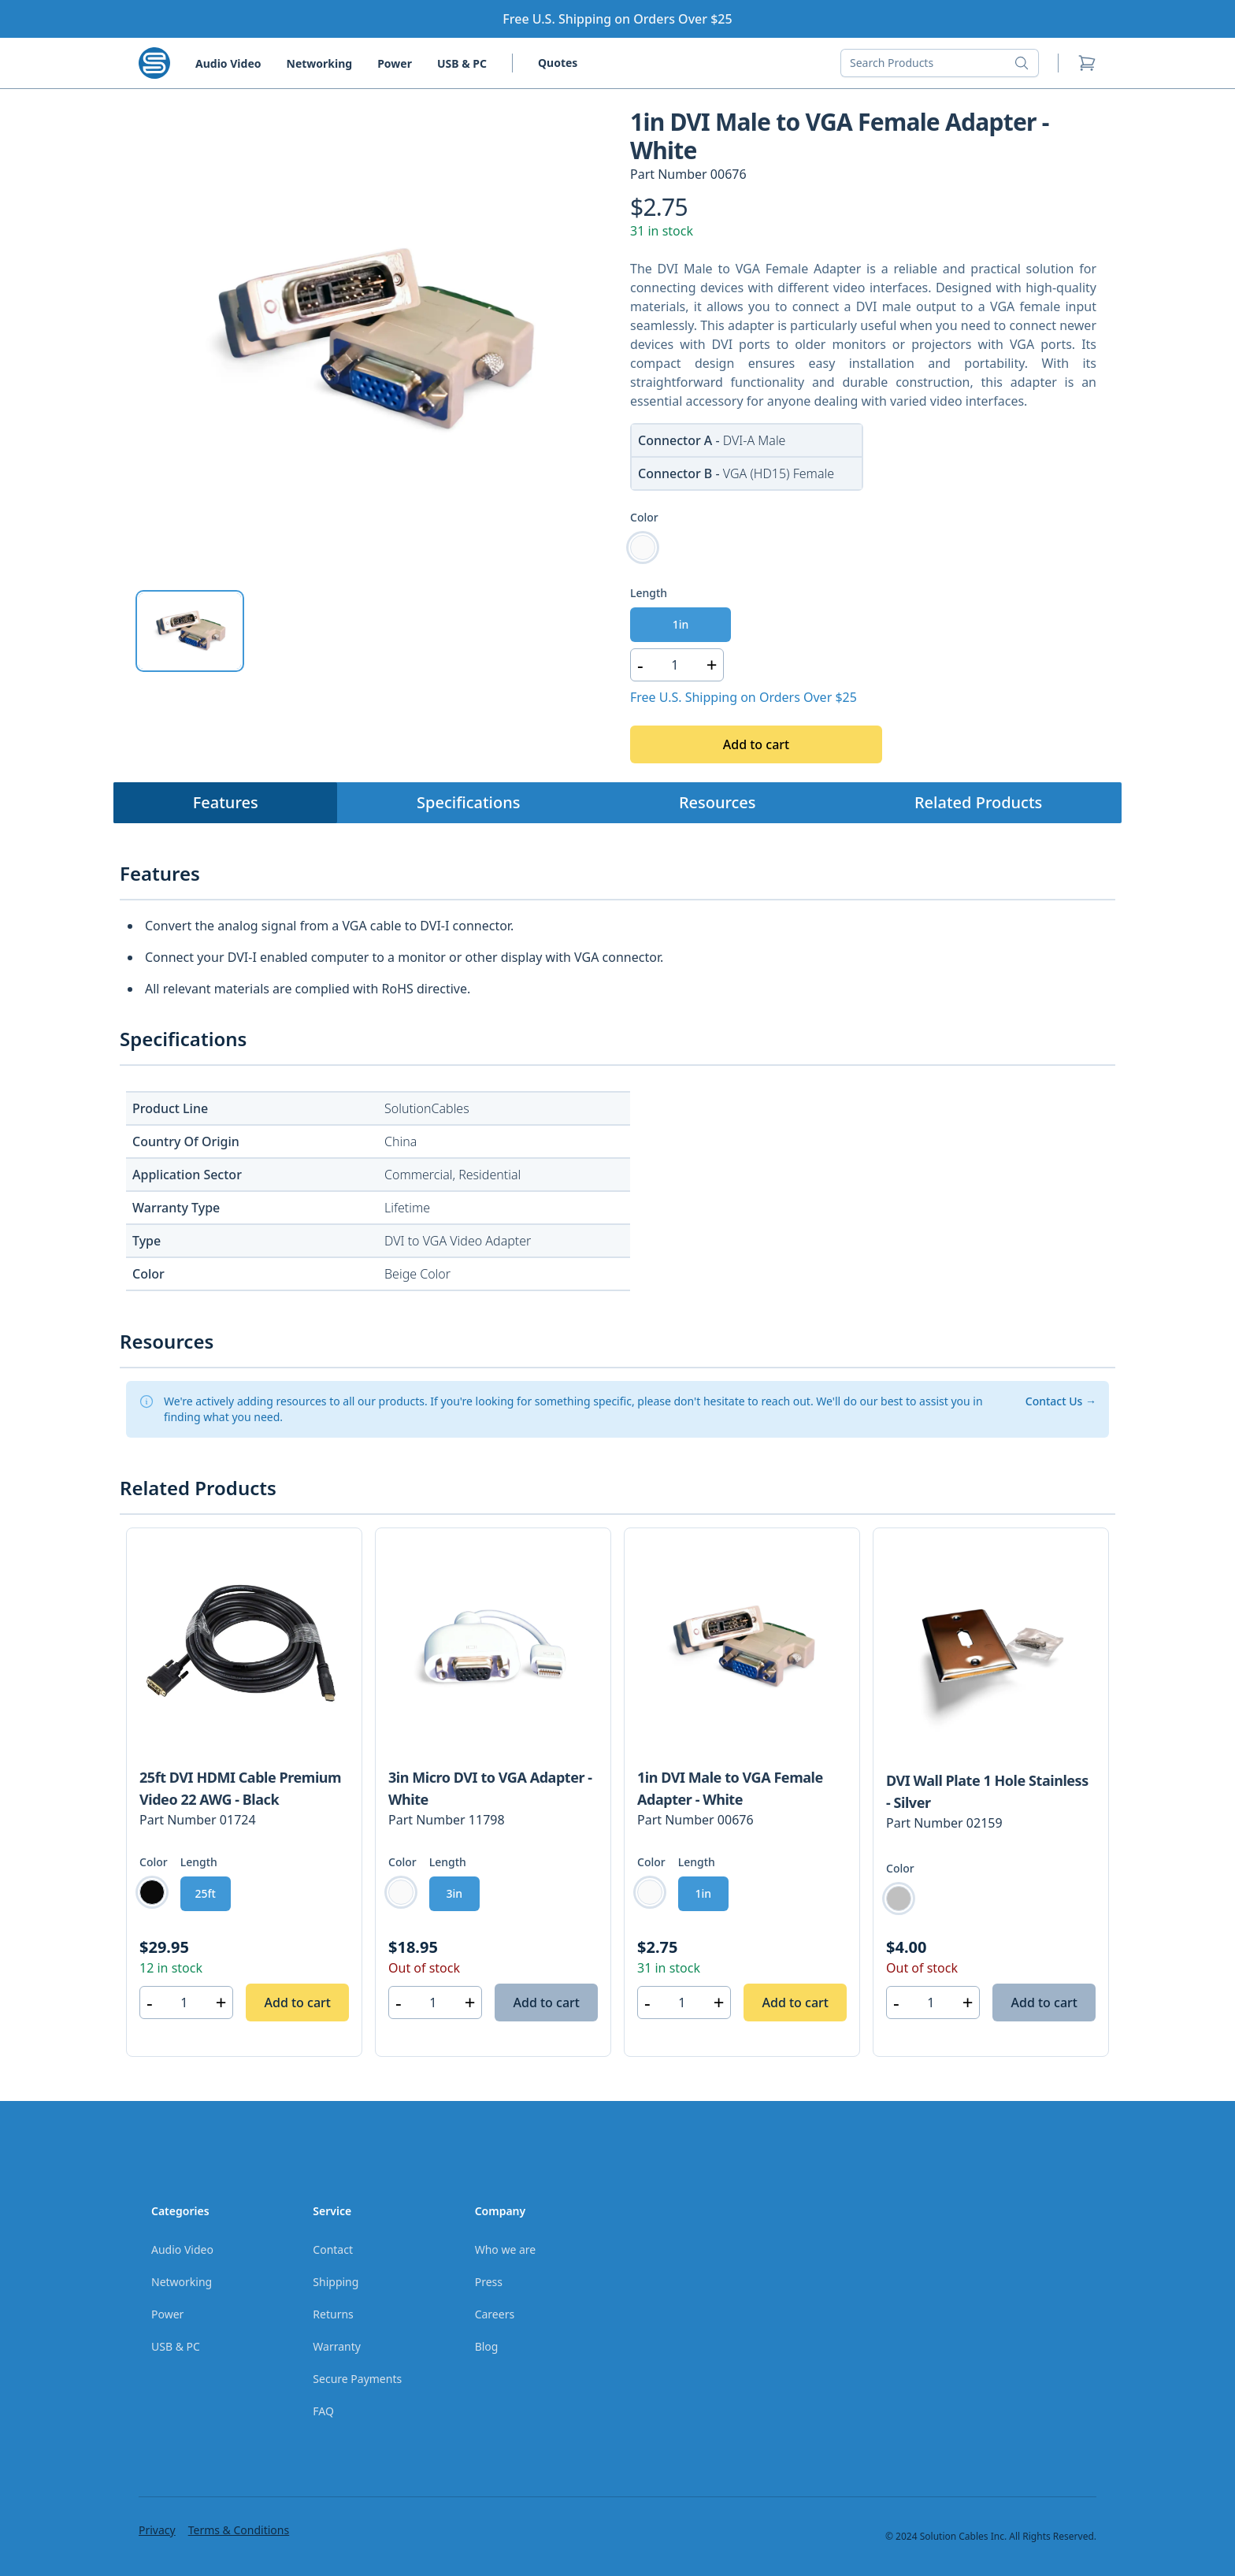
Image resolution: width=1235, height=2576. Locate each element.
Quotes (557, 62)
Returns (333, 2314)
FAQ (323, 2410)
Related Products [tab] (978, 802)
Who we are (505, 2249)
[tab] (190, 631)
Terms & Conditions (239, 2529)
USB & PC (462, 63)
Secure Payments (357, 2378)
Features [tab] (225, 802)
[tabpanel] (372, 341)
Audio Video (228, 63)
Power (394, 63)
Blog (487, 2346)
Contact (333, 2249)
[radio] (643, 547)
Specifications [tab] (468, 802)
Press (489, 2281)
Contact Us (1060, 1401)
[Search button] (1026, 63)
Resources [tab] (717, 802)
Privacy (157, 2529)
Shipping (335, 2281)
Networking (320, 63)
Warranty (337, 2346)
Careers (494, 2314)
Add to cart (756, 744)
